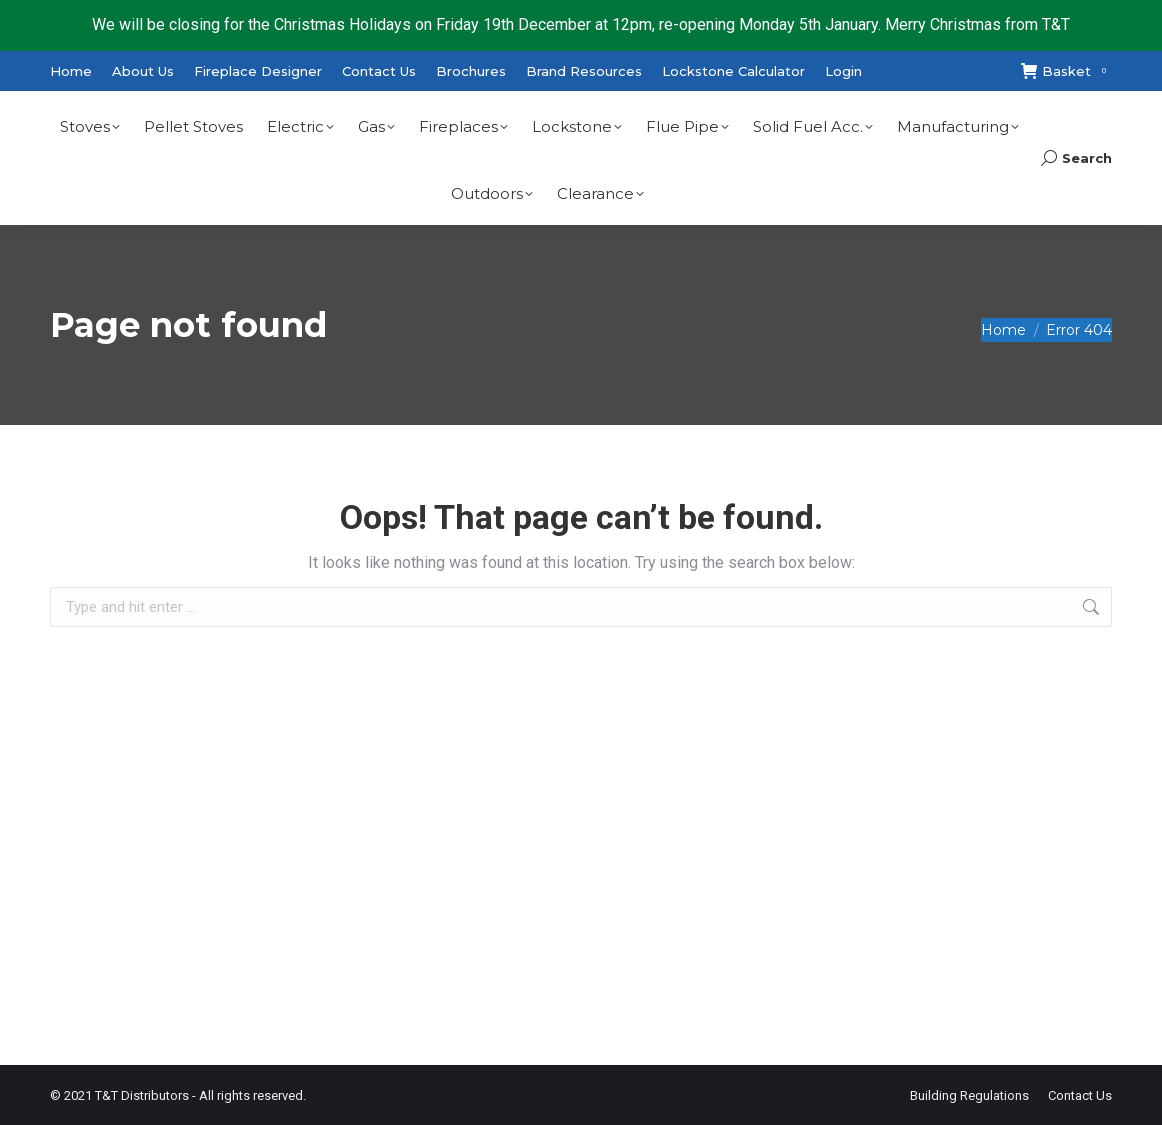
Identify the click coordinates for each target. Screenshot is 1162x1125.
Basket (1066, 71)
